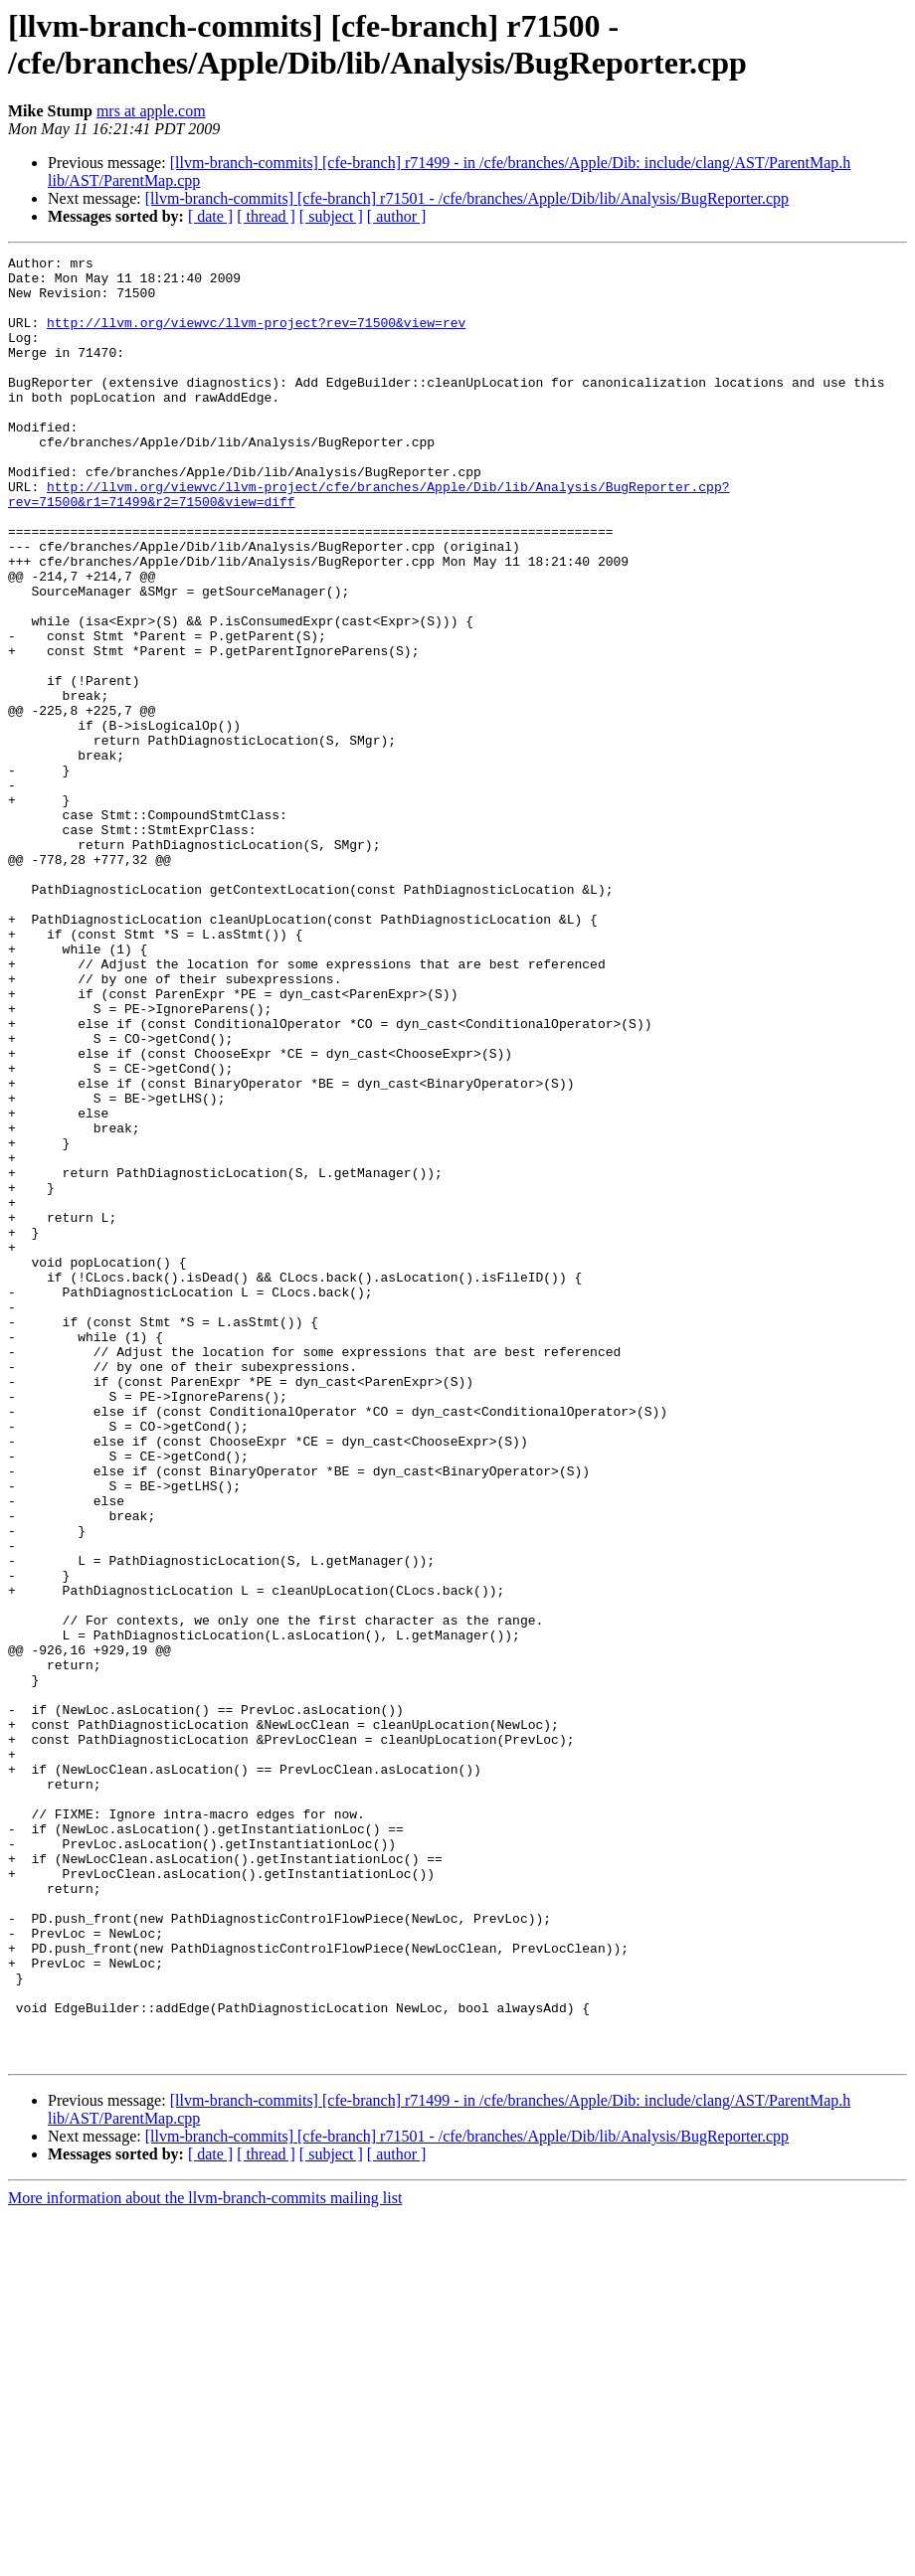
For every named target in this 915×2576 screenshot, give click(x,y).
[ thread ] (266, 216)
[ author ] (397, 216)
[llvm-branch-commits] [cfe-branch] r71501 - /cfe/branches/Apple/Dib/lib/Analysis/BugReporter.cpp (467, 198)
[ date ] (210, 216)
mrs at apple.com (151, 110)
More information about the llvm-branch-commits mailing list (205, 2558)
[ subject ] (331, 216)
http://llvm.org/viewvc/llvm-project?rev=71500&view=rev (256, 337)
